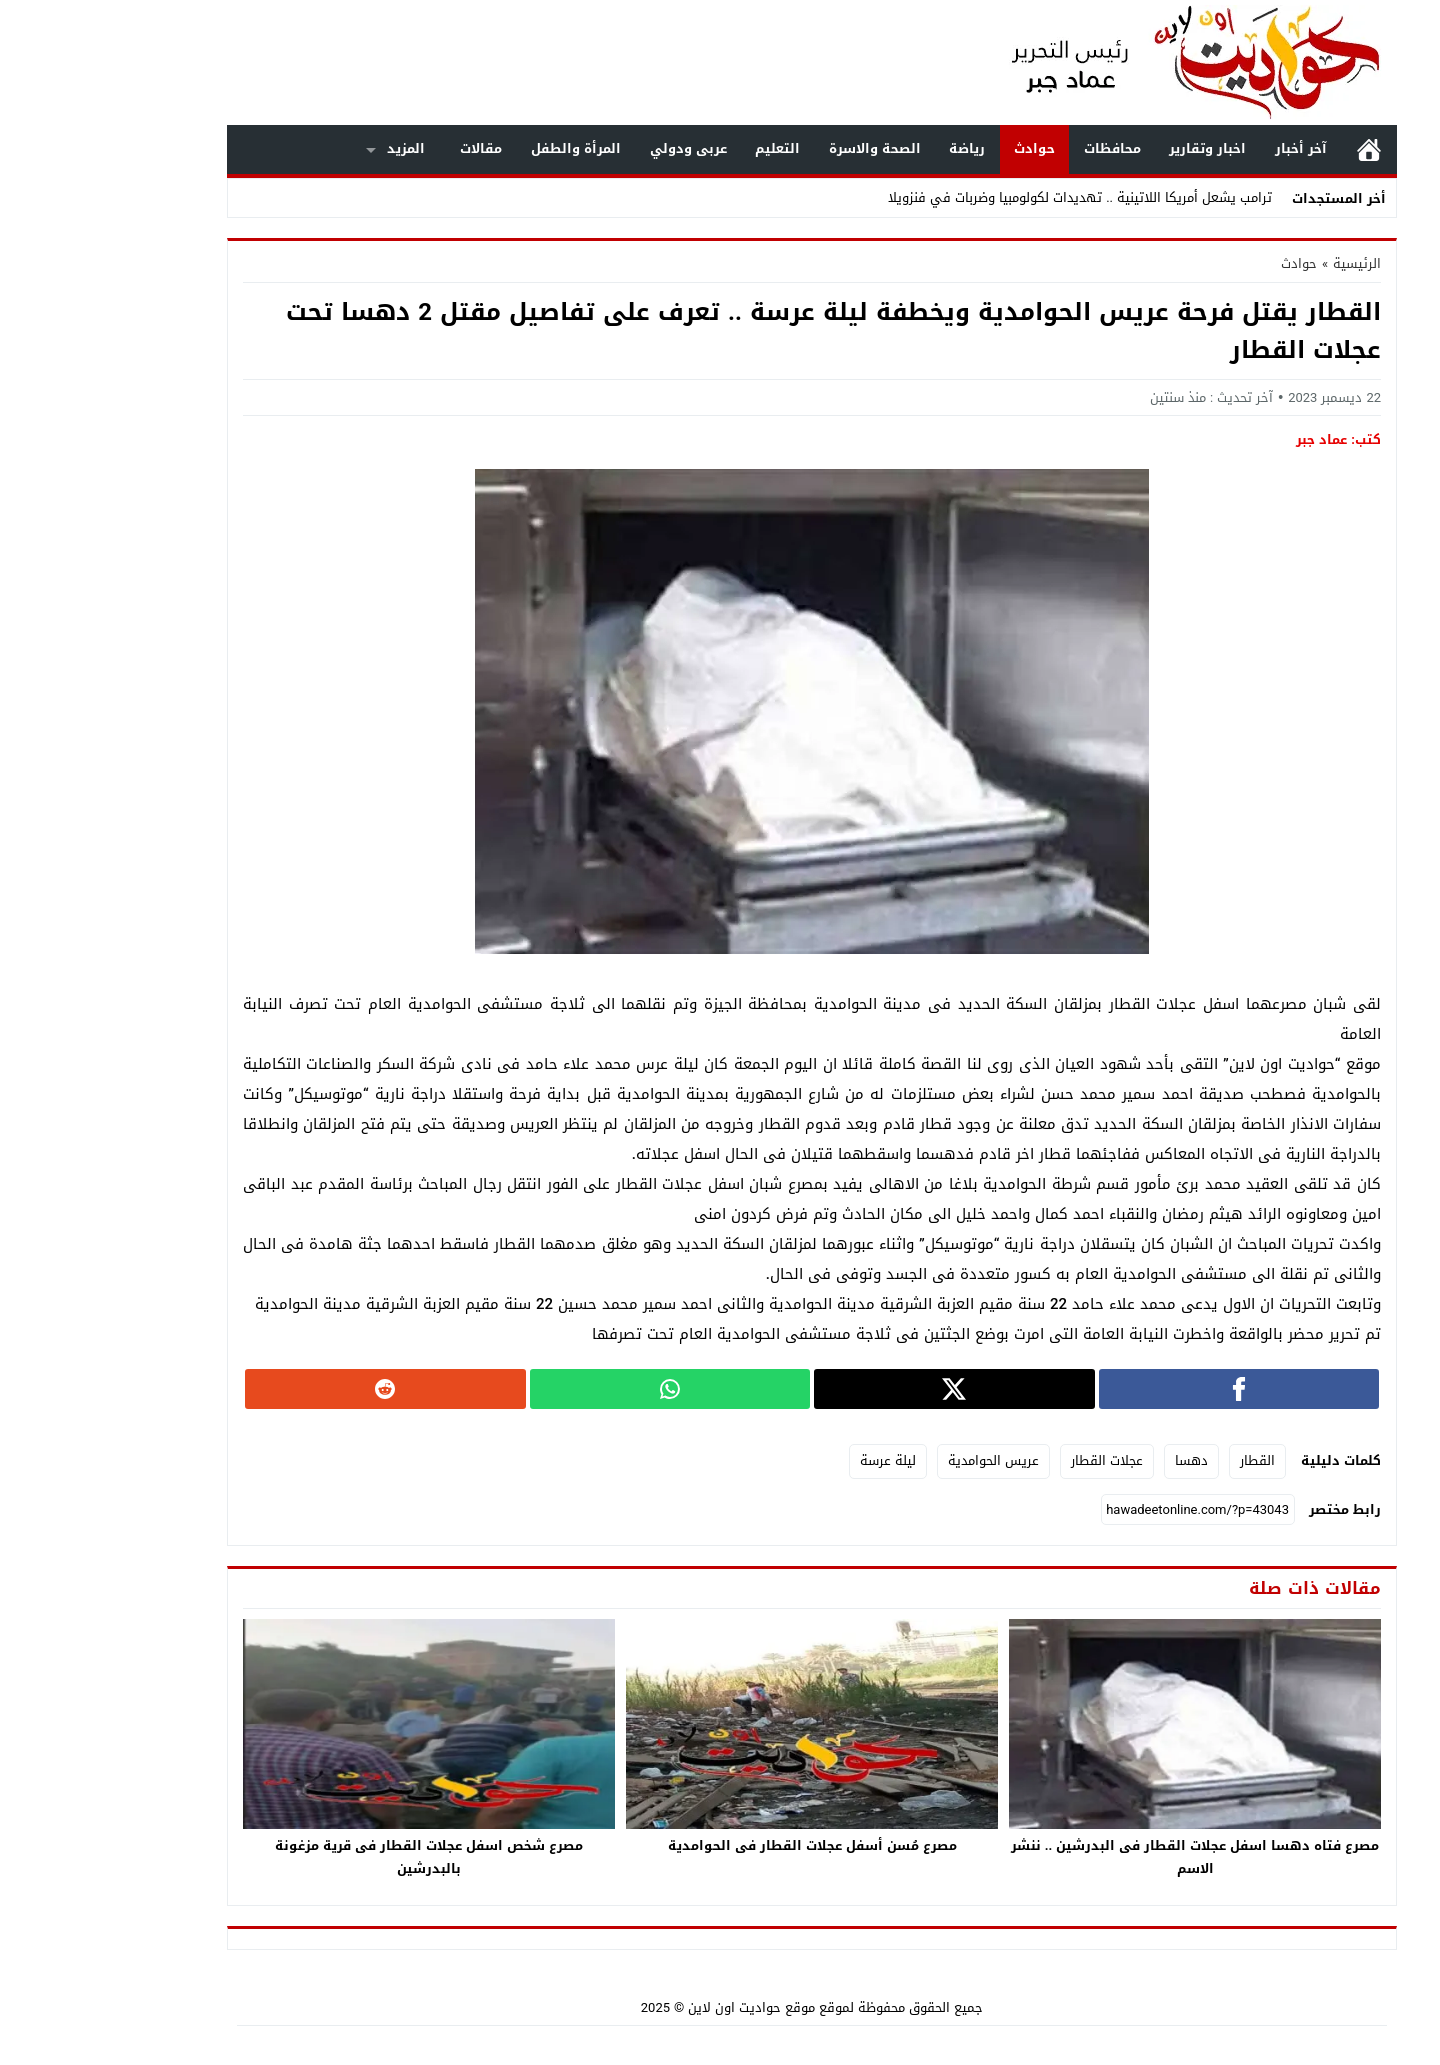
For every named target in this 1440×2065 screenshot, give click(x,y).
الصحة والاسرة (783, 148)
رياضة (875, 148)
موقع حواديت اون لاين (659, 2007)
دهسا (1099, 1460)
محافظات (1020, 148)
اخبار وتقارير (1115, 148)
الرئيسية (1277, 149)
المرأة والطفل (484, 148)
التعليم (685, 148)
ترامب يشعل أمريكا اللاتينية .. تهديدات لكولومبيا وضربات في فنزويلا (988, 197)
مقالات (389, 148)
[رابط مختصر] (1106, 1510)
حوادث (942, 148)
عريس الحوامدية (901, 1460)
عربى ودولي (596, 148)
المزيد (314, 148)
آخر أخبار (1209, 148)
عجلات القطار (1015, 1460)
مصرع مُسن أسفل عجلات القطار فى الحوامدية (720, 1845)
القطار (1165, 1460)
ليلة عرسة (796, 1460)
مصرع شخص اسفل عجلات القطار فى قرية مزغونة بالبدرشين (337, 1857)
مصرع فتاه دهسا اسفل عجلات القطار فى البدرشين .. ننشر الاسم (1103, 1857)
